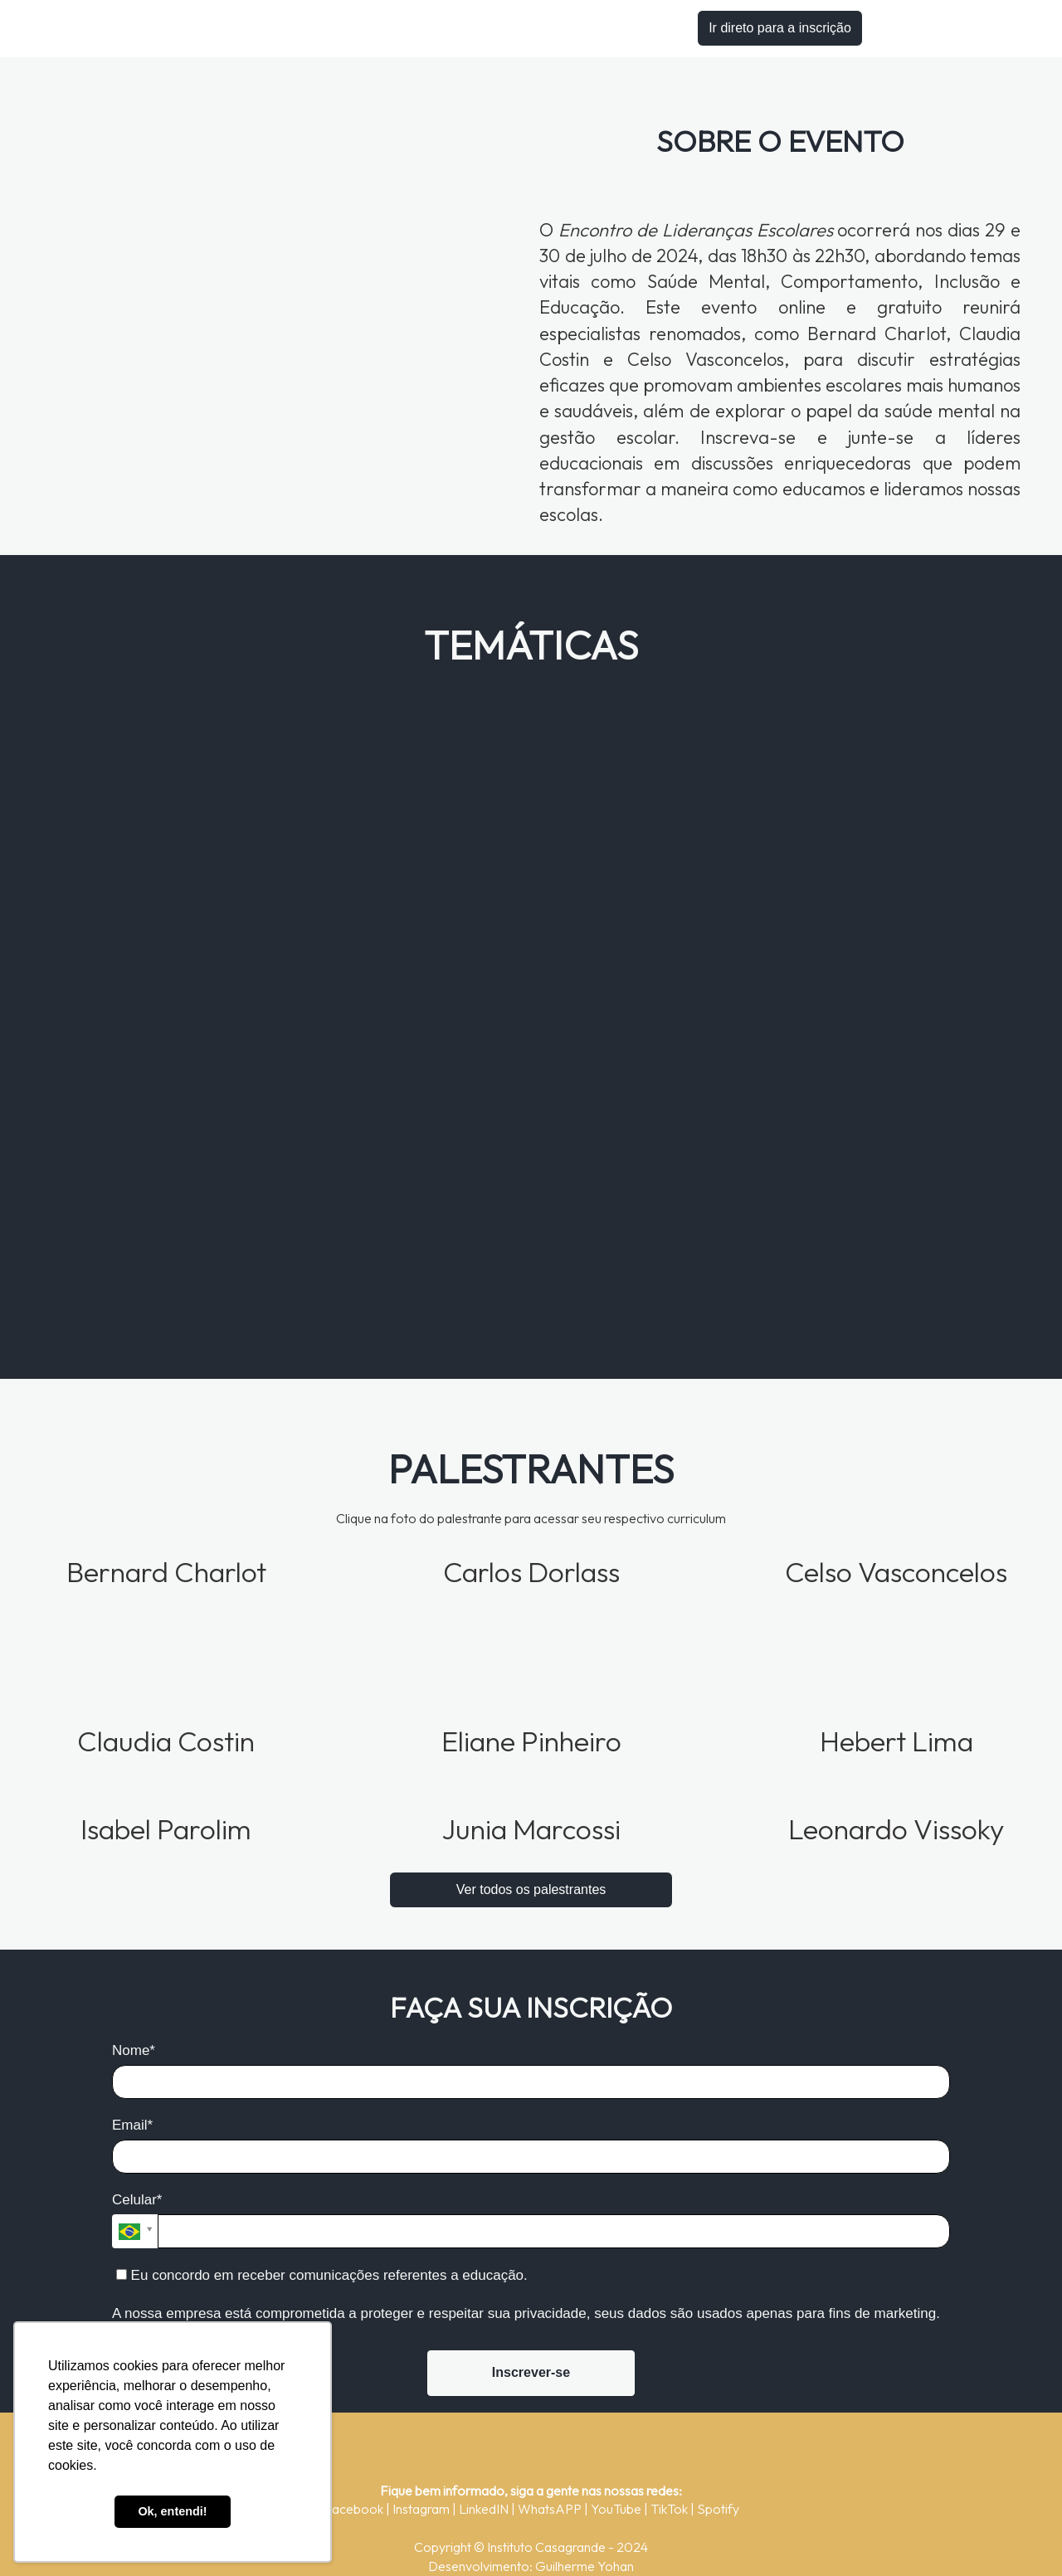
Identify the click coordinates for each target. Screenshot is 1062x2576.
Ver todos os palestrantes (531, 1889)
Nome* (133, 2050)
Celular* (137, 2200)
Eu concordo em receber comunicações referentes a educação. (322, 2275)
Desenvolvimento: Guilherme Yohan (531, 2566)
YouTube (617, 2509)
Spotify (718, 2509)
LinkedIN (485, 2509)
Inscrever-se (531, 2372)
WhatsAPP (551, 2509)
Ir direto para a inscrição (780, 28)
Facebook (355, 2509)
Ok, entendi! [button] (172, 2511)
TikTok (670, 2509)
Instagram (422, 2509)
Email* (132, 2125)
